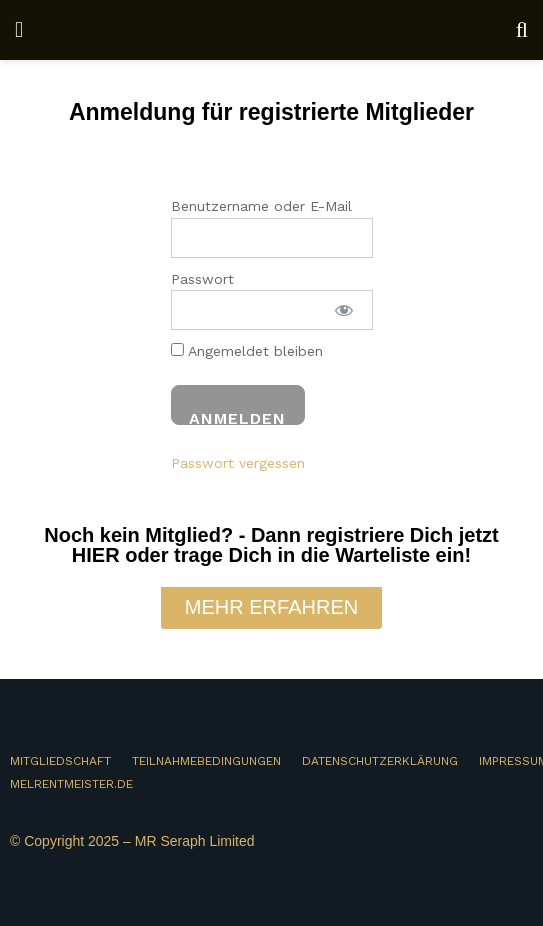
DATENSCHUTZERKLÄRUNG (380, 761)
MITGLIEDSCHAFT (60, 761)
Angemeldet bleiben (247, 351)
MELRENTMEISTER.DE (71, 784)
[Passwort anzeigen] (344, 310)
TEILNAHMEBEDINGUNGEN (206, 761)
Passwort (202, 279)
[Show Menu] (19, 30)
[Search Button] (522, 30)
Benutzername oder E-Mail (261, 206)
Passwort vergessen (238, 463)
